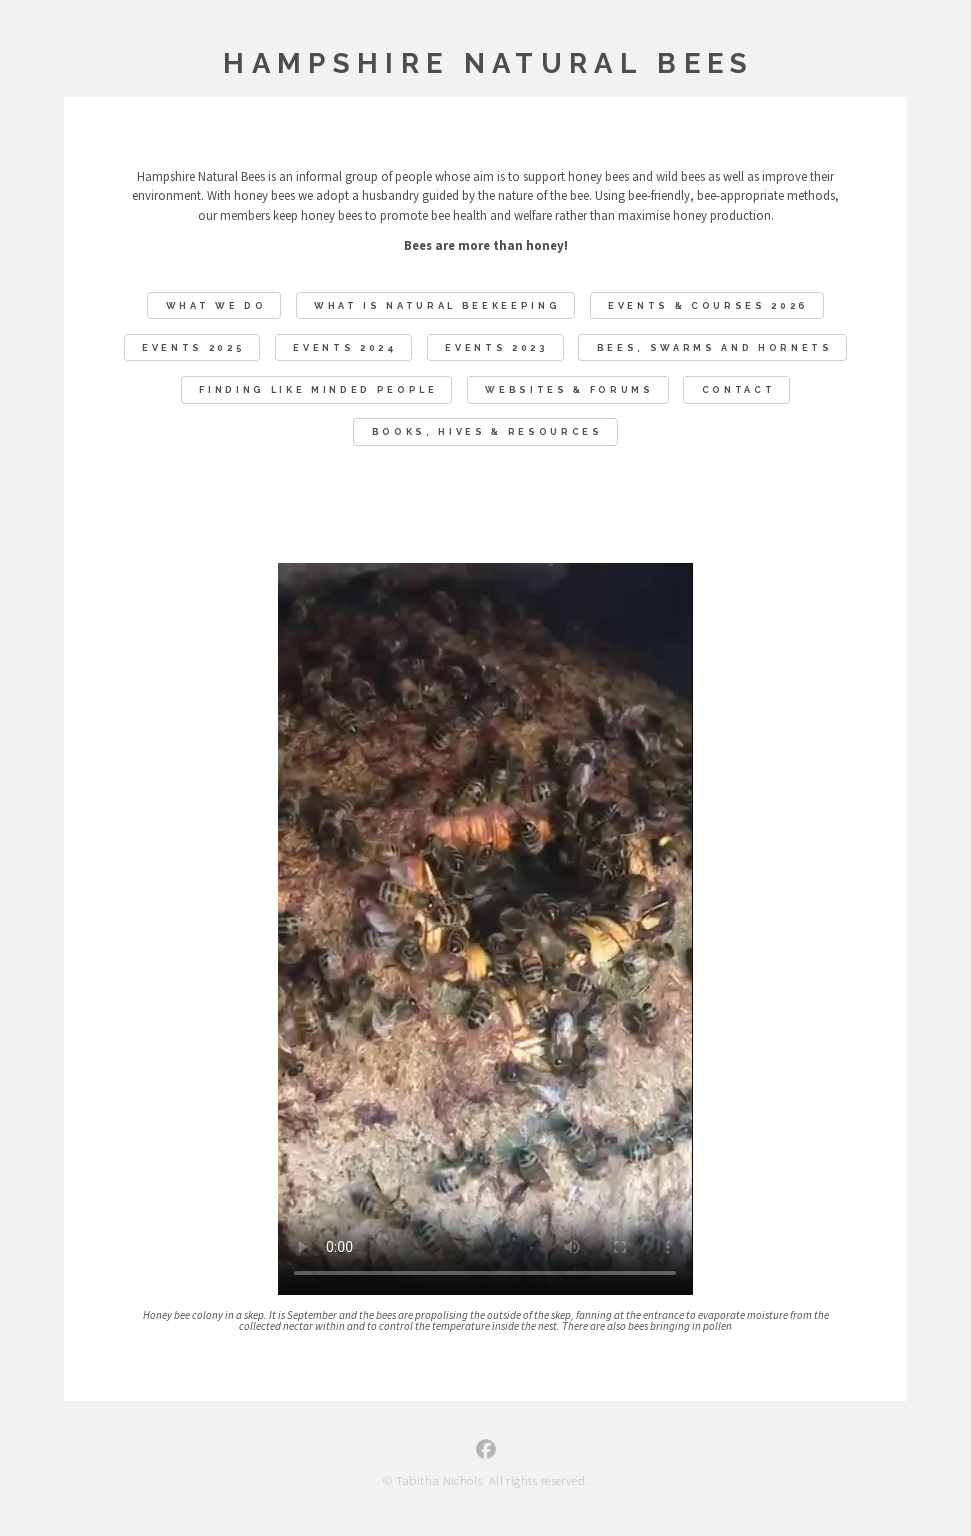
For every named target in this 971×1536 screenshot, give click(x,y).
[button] (486, 1450)
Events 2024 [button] (345, 348)
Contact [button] (739, 390)
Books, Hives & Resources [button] (487, 432)
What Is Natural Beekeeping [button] (437, 306)
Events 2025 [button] (193, 348)
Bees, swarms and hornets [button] (715, 348)
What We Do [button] (216, 306)
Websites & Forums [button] (569, 390)
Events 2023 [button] (496, 348)
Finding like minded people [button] (318, 390)
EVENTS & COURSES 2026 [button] (708, 306)
